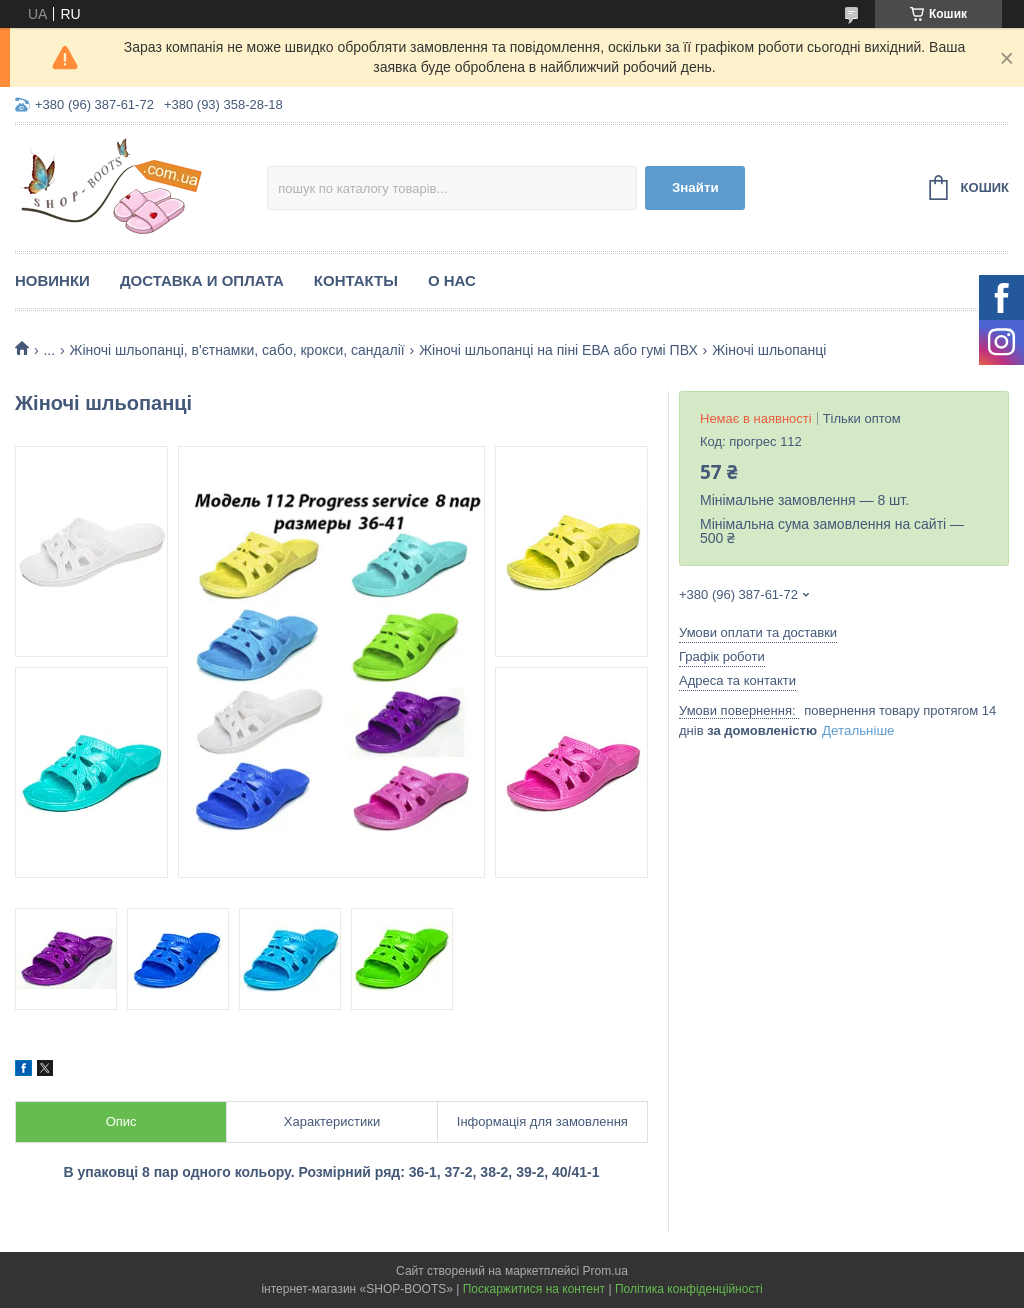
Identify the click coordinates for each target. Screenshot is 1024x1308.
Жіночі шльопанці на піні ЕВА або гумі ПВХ (558, 350)
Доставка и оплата (202, 280)
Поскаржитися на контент (534, 1289)
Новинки (52, 280)
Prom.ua (605, 1271)
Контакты (356, 280)
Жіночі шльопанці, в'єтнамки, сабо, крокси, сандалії (237, 350)
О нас (452, 280)
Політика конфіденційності (689, 1289)
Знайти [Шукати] (695, 187)
